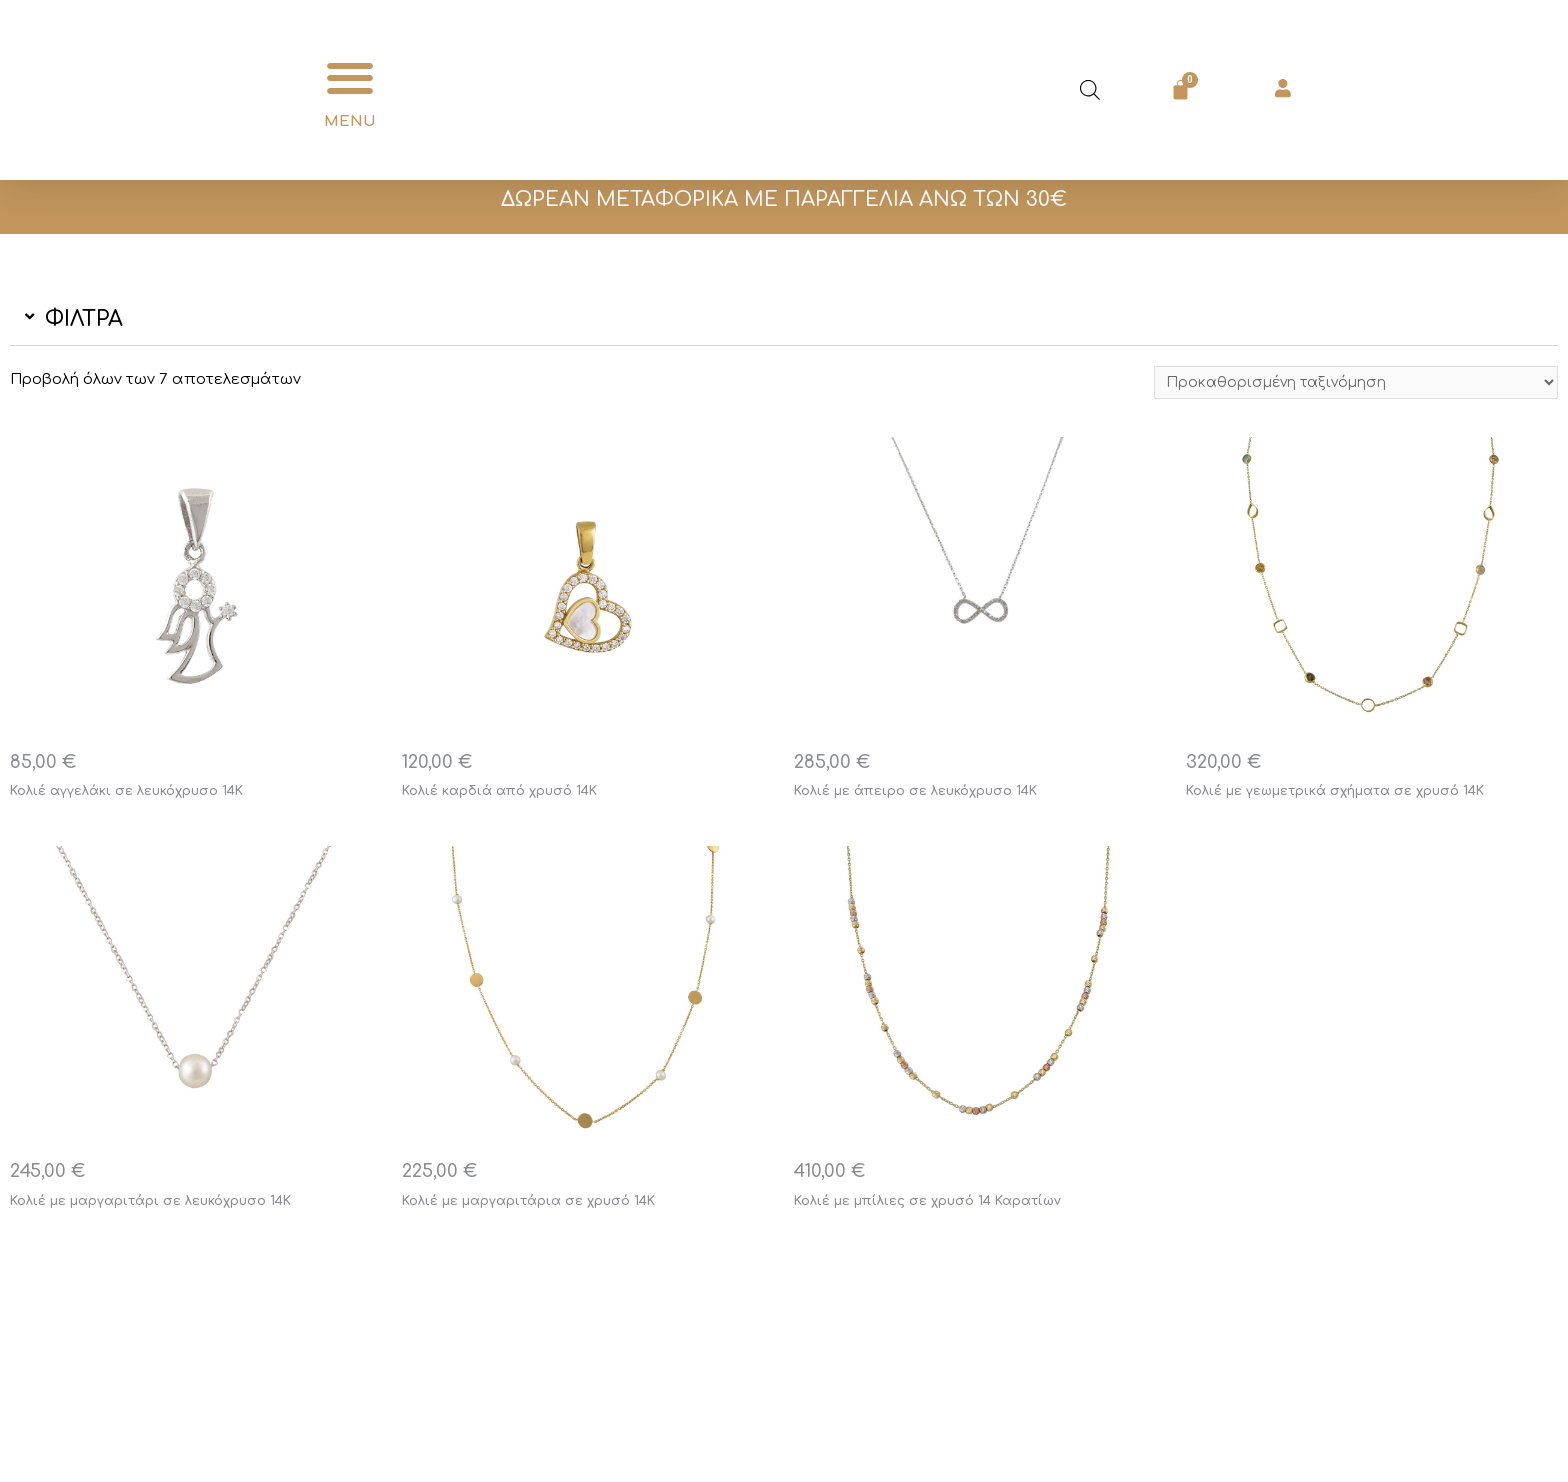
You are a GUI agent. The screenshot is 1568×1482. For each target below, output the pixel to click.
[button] (350, 78)
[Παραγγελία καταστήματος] (1346, 384)
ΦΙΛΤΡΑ (84, 319)
